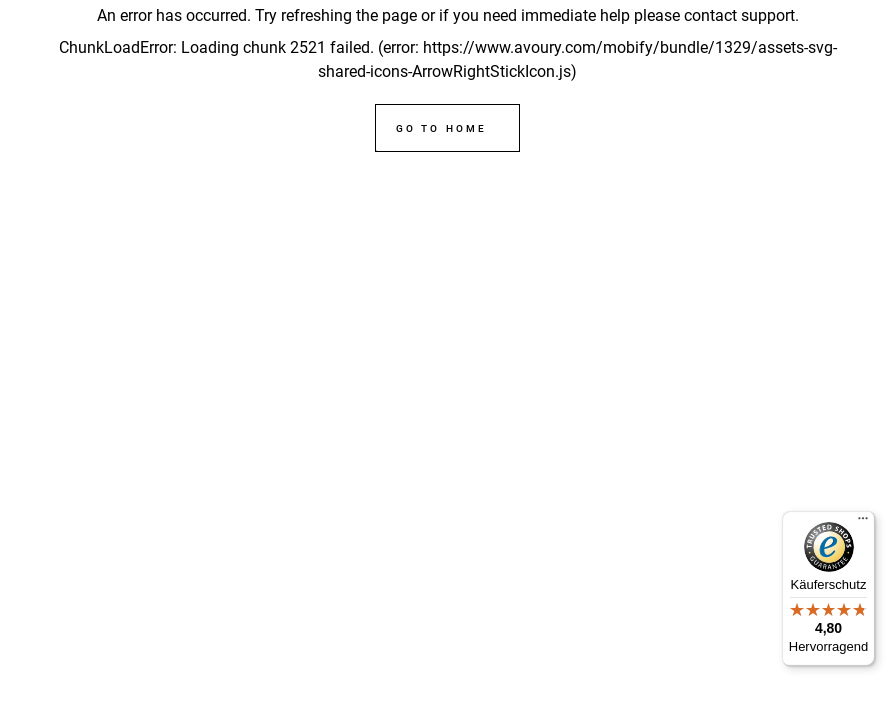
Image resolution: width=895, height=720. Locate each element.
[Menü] (863, 523)
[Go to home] (447, 128)
